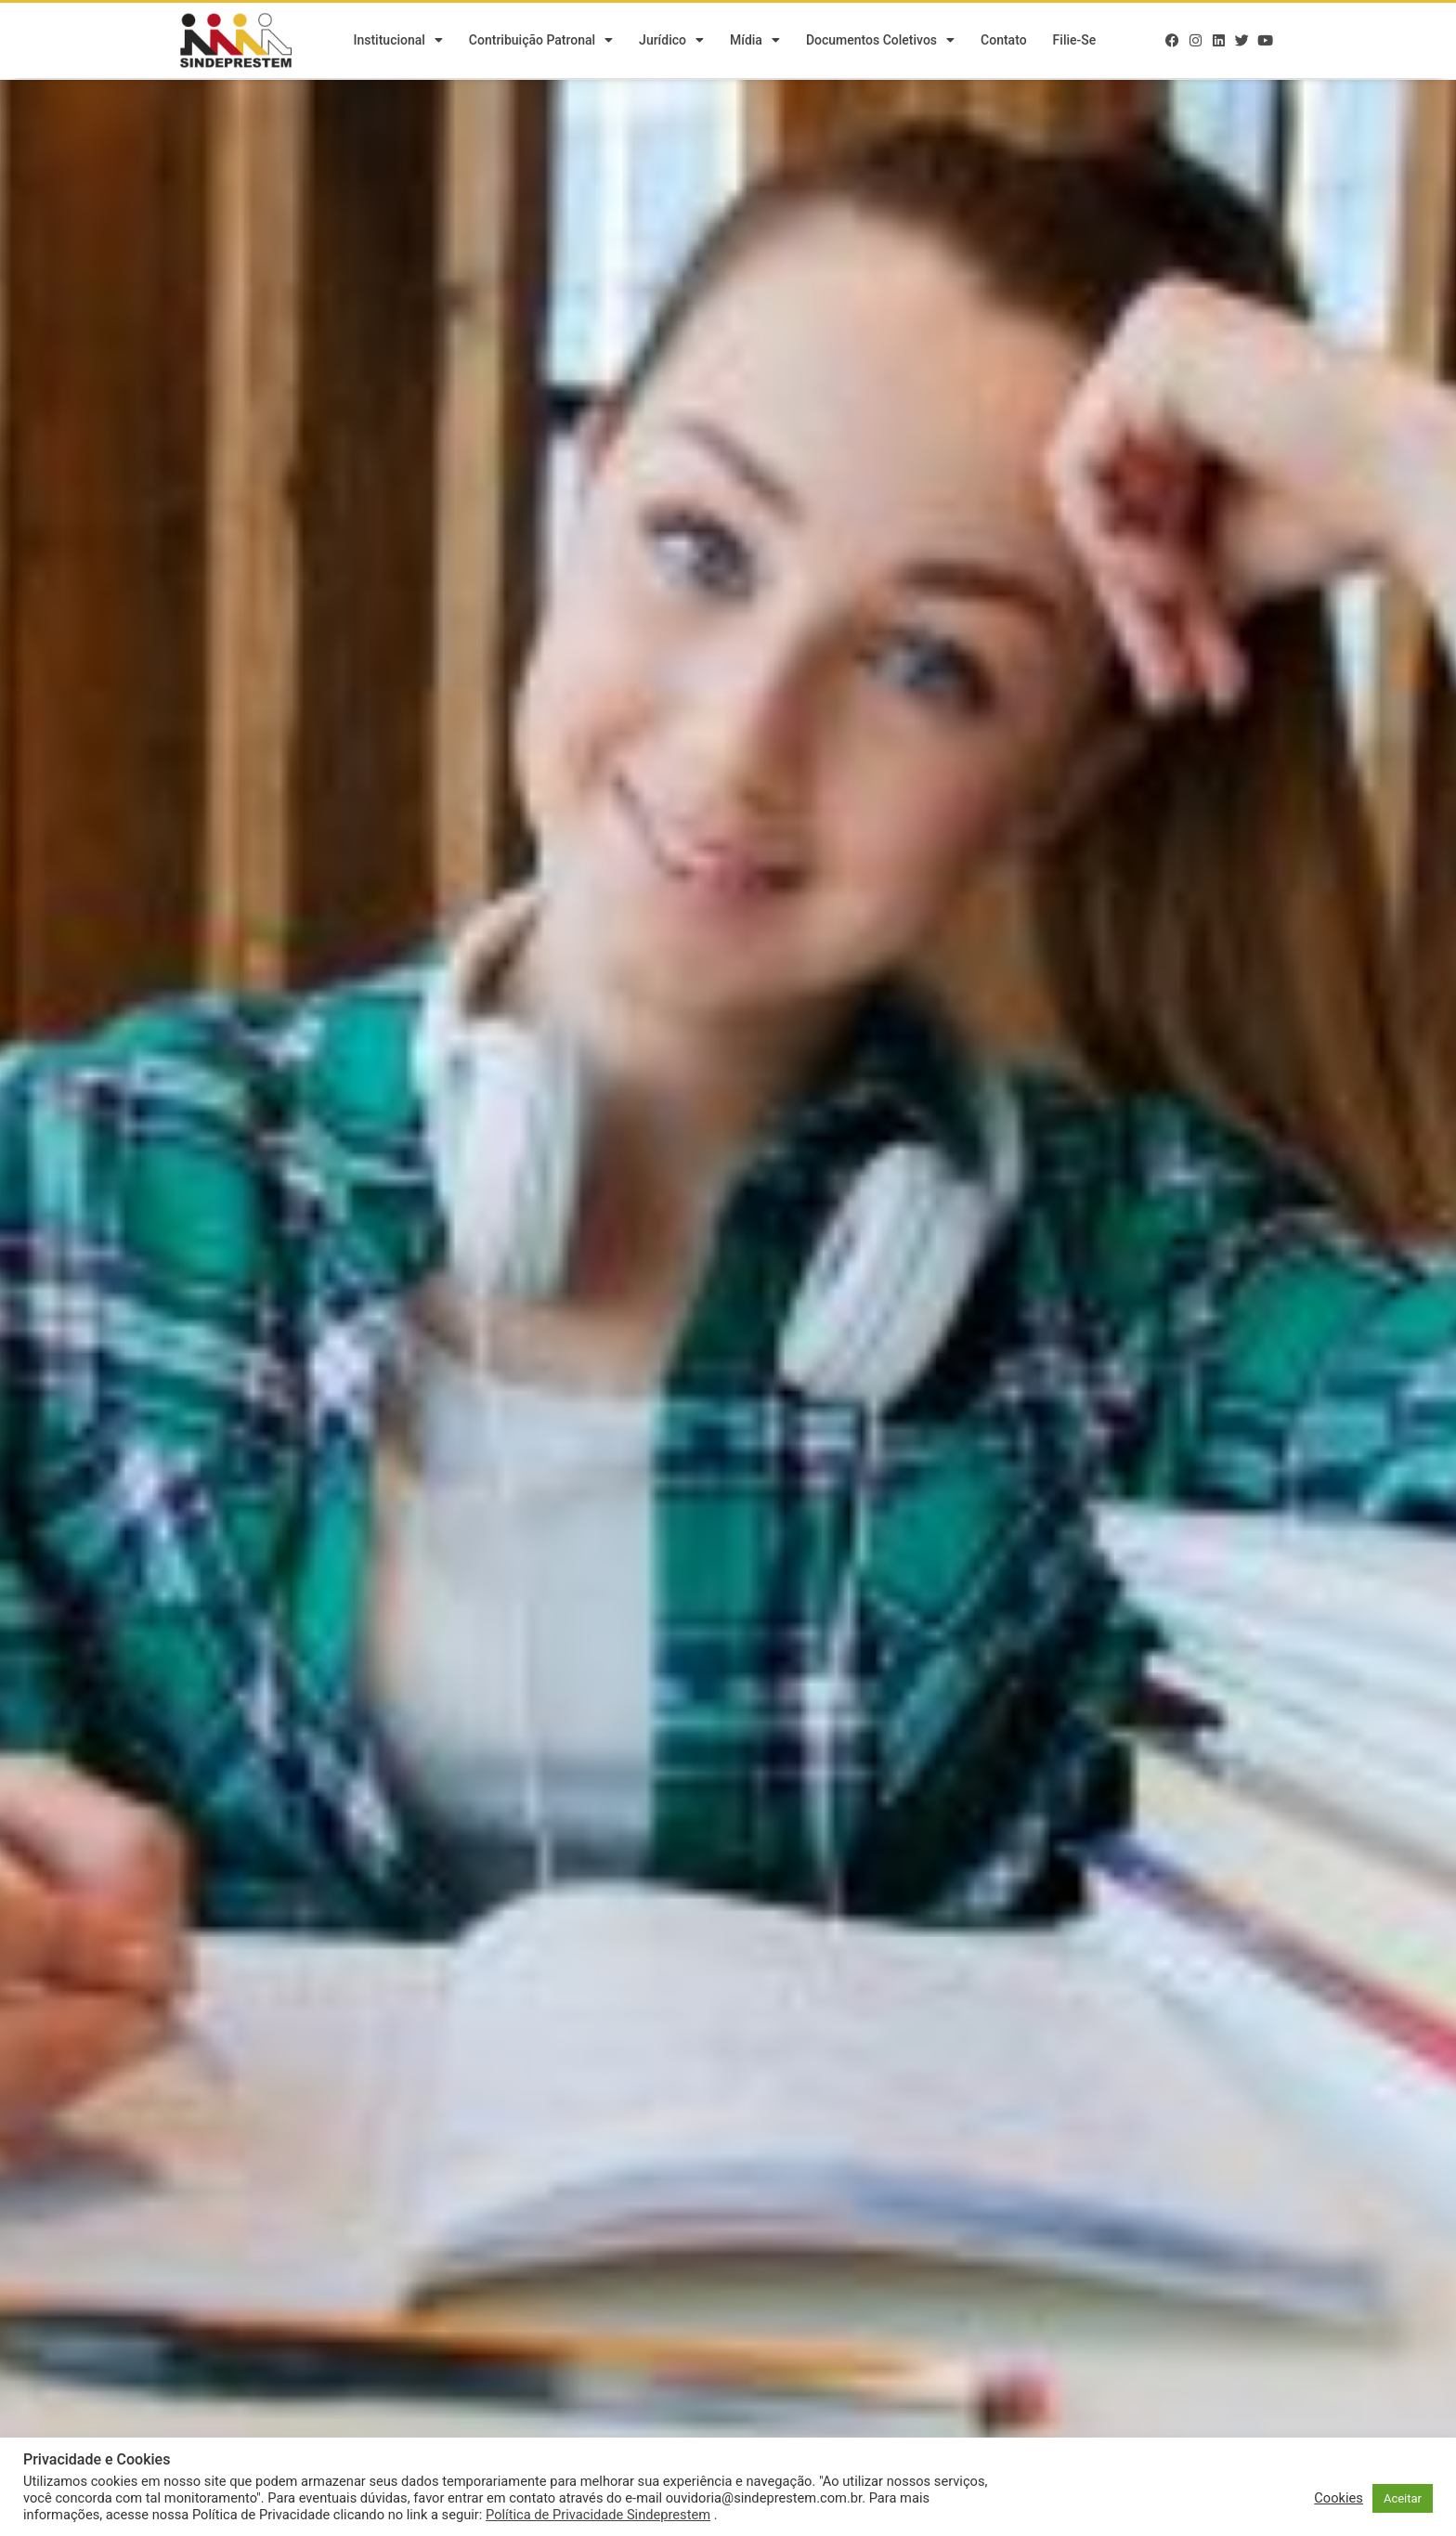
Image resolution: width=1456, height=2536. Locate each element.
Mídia (755, 42)
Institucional (397, 42)
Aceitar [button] (1403, 2498)
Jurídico (671, 42)
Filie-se (1075, 41)
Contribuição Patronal (541, 42)
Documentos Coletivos (880, 42)
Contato (1004, 41)
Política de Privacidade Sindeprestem (598, 2514)
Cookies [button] (1338, 2498)
